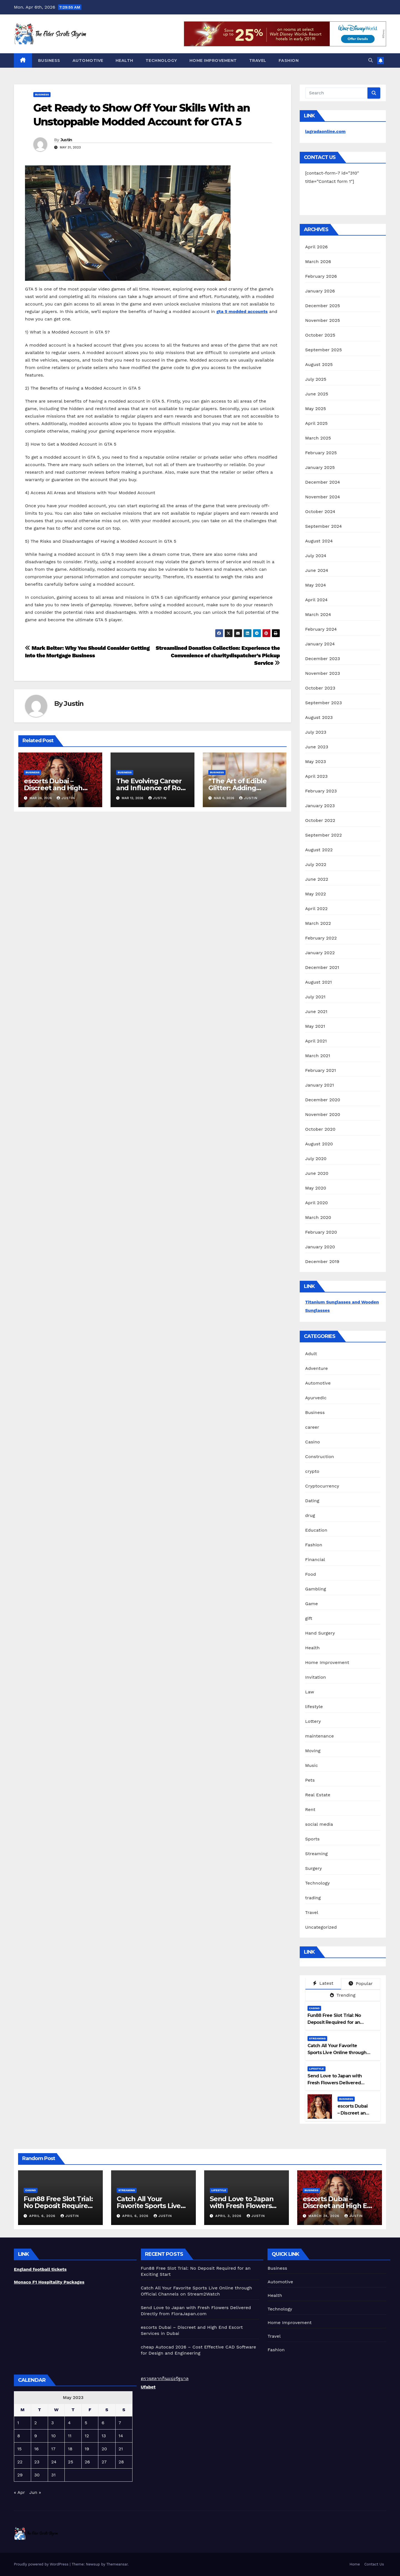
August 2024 (319, 541)
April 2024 (316, 599)
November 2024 (322, 496)
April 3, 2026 (229, 2216)
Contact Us (374, 2564)
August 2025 (319, 364)
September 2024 (323, 526)
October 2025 (320, 335)
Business (49, 60)
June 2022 (316, 879)
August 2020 (319, 1143)
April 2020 (316, 1202)
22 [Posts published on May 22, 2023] (19, 2461)
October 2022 (320, 820)
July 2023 (315, 732)
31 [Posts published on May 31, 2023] (53, 2474)
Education (316, 1530)
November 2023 (322, 673)
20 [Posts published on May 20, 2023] (104, 2448)
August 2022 (319, 849)
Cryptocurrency (322, 1486)
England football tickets (40, 2269)
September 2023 (323, 702)
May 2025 (315, 408)
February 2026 (321, 276)
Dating (312, 1500)
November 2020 (322, 1114)
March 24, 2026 (324, 2216)
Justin (66, 139)
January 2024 (320, 643)
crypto (312, 1471)
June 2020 (317, 1173)
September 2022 (323, 835)
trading (313, 1897)
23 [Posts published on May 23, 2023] (36, 2461)
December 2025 (322, 305)
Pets (310, 1780)
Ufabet (148, 2387)
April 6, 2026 (43, 2216)
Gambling (315, 1589)
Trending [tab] (343, 1995)
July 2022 (315, 864)
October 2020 (320, 1129)
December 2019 (322, 1261)
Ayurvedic (316, 1397)
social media (319, 1824)
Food (310, 1574)
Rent (310, 1809)
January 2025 (320, 467)
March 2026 (318, 261)
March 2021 (317, 1055)
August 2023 (319, 717)
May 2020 (315, 1188)
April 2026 (316, 246)
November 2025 (322, 320)
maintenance (319, 1736)
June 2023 (316, 746)
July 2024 (315, 555)
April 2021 (316, 1041)
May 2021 (315, 1026)
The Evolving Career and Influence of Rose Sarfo (152, 788)
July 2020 (316, 1158)
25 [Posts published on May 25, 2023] (70, 2461)
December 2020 (322, 1099)
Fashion (289, 60)
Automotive (87, 60)
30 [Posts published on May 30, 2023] (36, 2474)
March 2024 (318, 614)
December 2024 (322, 482)
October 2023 (320, 688)
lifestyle (314, 1706)
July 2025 (315, 379)
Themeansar (117, 2564)
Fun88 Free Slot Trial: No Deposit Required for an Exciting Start (334, 2022)
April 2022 (316, 908)
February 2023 (321, 791)
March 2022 (318, 923)
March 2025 (318, 438)
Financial (315, 1559)
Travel (257, 60)
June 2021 (316, 1011)
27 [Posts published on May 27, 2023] (104, 2461)
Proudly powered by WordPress (42, 2564)
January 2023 (320, 805)
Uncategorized (321, 1927)
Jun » (35, 2492)
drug (310, 1515)
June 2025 (316, 393)
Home (354, 2564)
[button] (370, 60)
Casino (312, 1441)
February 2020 (321, 1232)
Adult (311, 1353)
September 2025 (323, 349)
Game (311, 1603)
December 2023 (322, 658)
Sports (312, 1839)
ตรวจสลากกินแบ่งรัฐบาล (165, 2378)
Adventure (316, 1368)
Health (124, 60)
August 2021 (318, 982)
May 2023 (315, 761)
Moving (313, 1750)
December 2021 (322, 967)
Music (311, 1765)
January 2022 (320, 952)
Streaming (316, 1853)
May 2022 (315, 893)
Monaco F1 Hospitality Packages (49, 2282)
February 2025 (321, 452)
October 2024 (320, 511)
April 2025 (316, 423)
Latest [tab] (323, 1983)
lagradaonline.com (325, 131)
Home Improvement (213, 60)
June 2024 (316, 570)
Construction (319, 1456)
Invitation (315, 1677)
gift (308, 1618)
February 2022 (321, 938)
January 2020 (320, 1246)
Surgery (313, 1868)
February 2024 (321, 629)
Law (309, 1691)
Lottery (313, 1721)
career (312, 1427)
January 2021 (319, 1085)
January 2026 (320, 291)
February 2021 (320, 1070)
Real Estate (318, 1794)
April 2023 (316, 776)
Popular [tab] (361, 1983)
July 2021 (315, 996)
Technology (161, 60)
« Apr (19, 2492)
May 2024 (315, 585)
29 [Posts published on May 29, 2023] (19, 2474)
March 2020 (318, 1217)
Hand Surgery (320, 1633)
